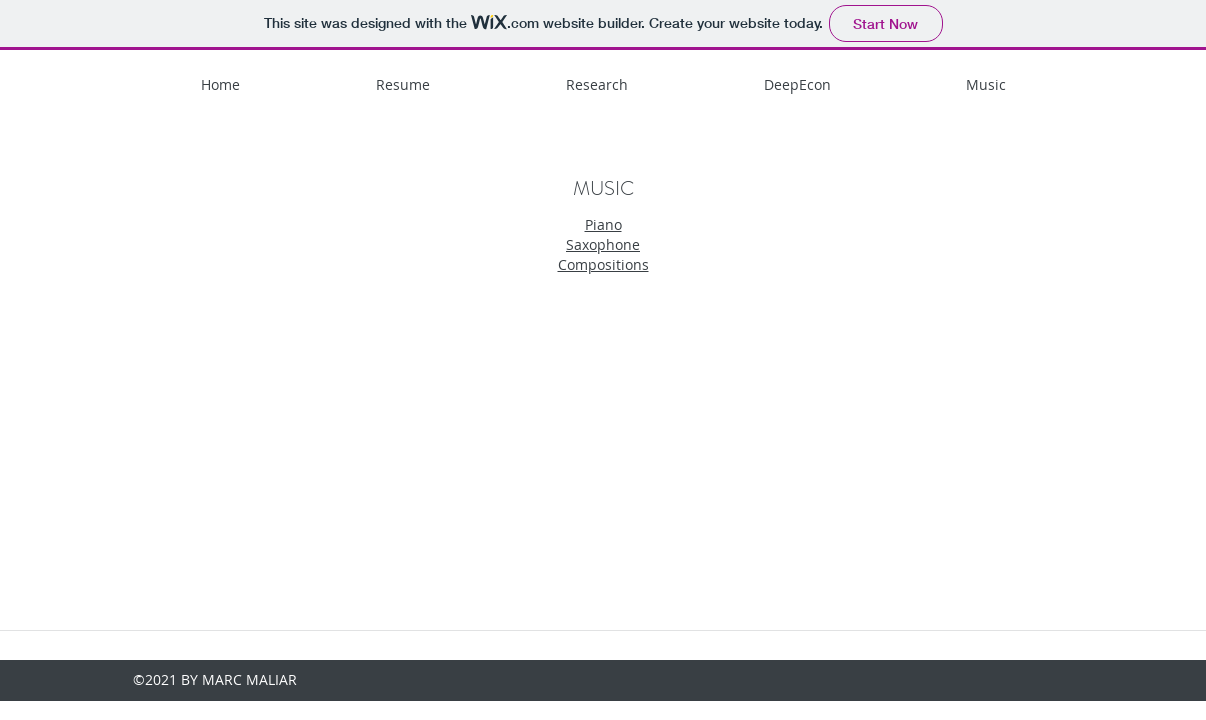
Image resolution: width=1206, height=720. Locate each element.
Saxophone (603, 244)
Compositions (603, 264)
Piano (603, 224)
